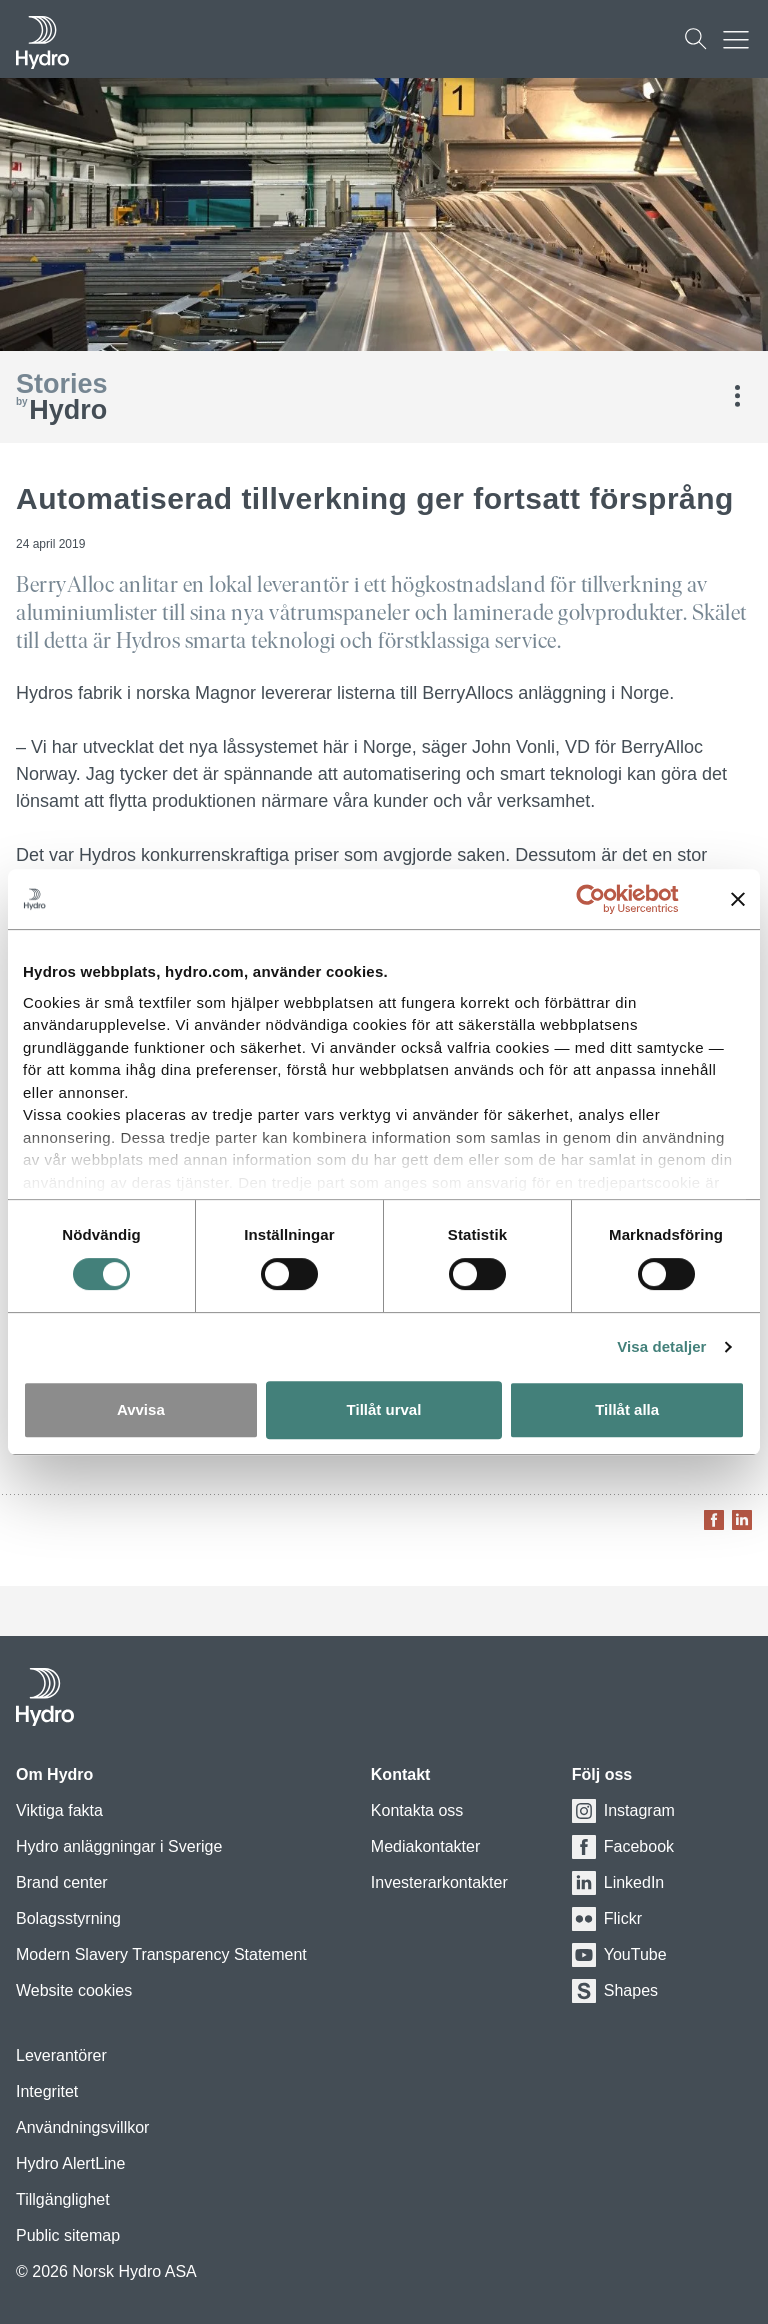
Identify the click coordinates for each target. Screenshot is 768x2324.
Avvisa (141, 1409)
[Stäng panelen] (738, 899)
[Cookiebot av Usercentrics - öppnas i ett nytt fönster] (606, 899)
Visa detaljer (661, 1346)
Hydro (62, 398)
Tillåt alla (627, 1409)
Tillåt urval (384, 1409)
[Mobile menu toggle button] (741, 39)
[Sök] (696, 39)
